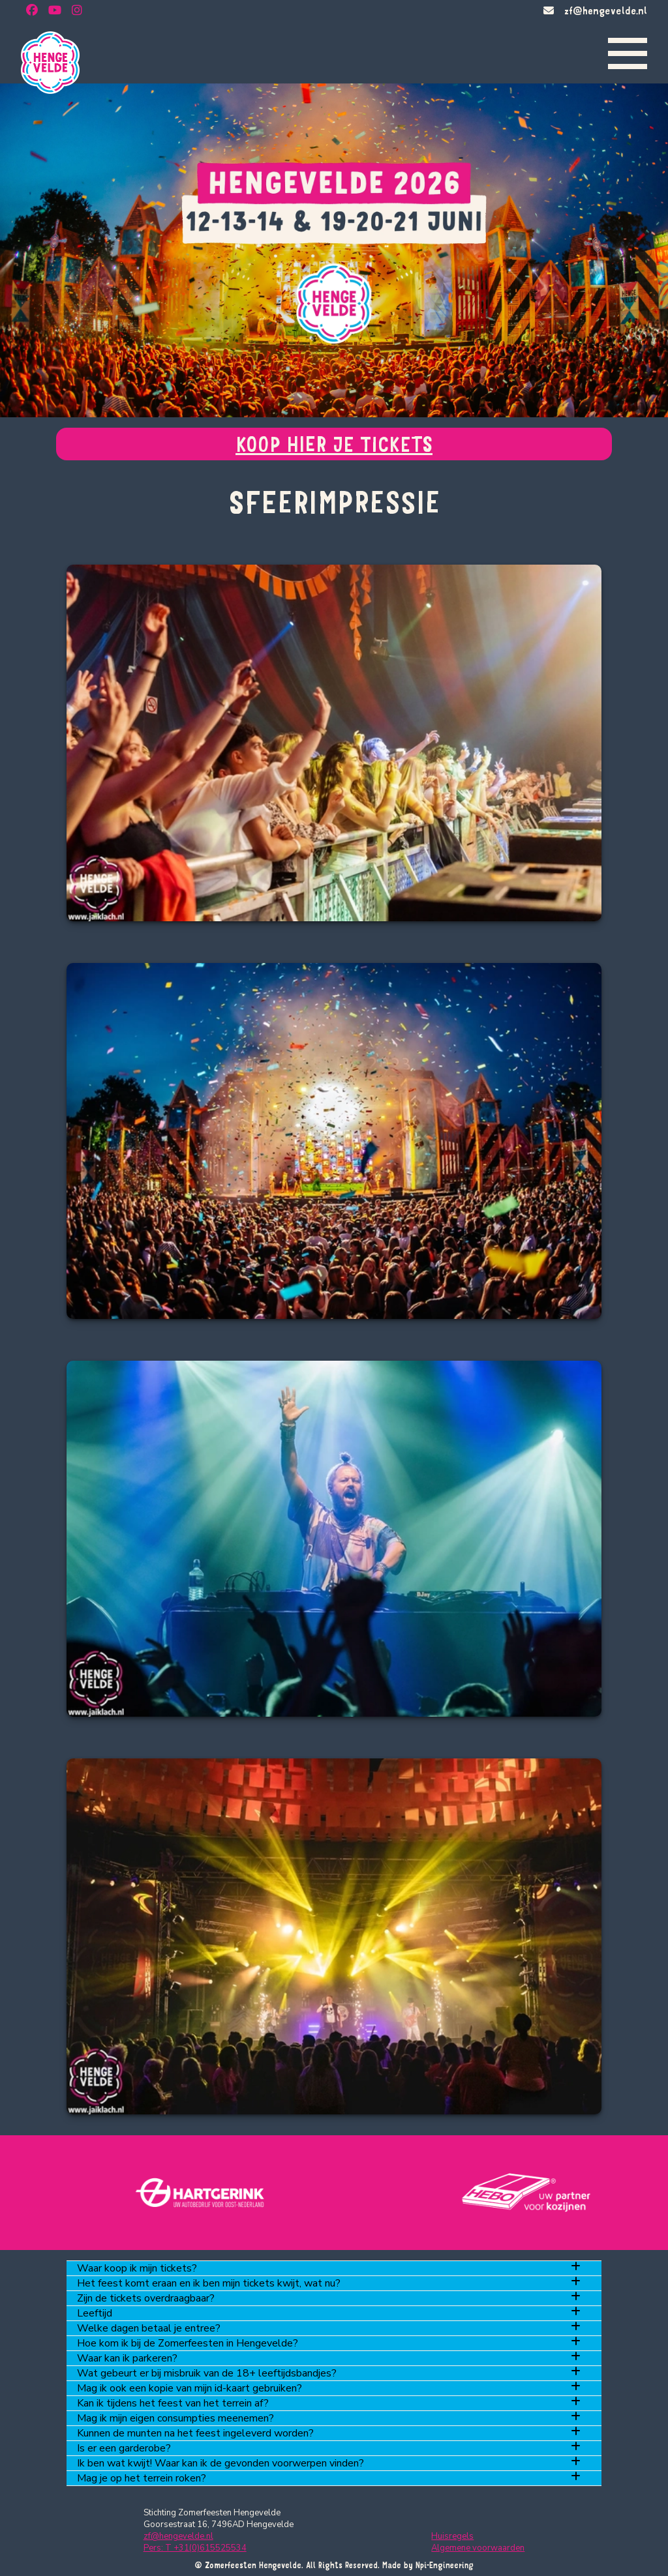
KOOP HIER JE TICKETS (334, 444)
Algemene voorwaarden (477, 2548)
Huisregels (452, 2536)
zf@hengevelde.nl (605, 10)
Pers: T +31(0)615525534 (195, 2548)
